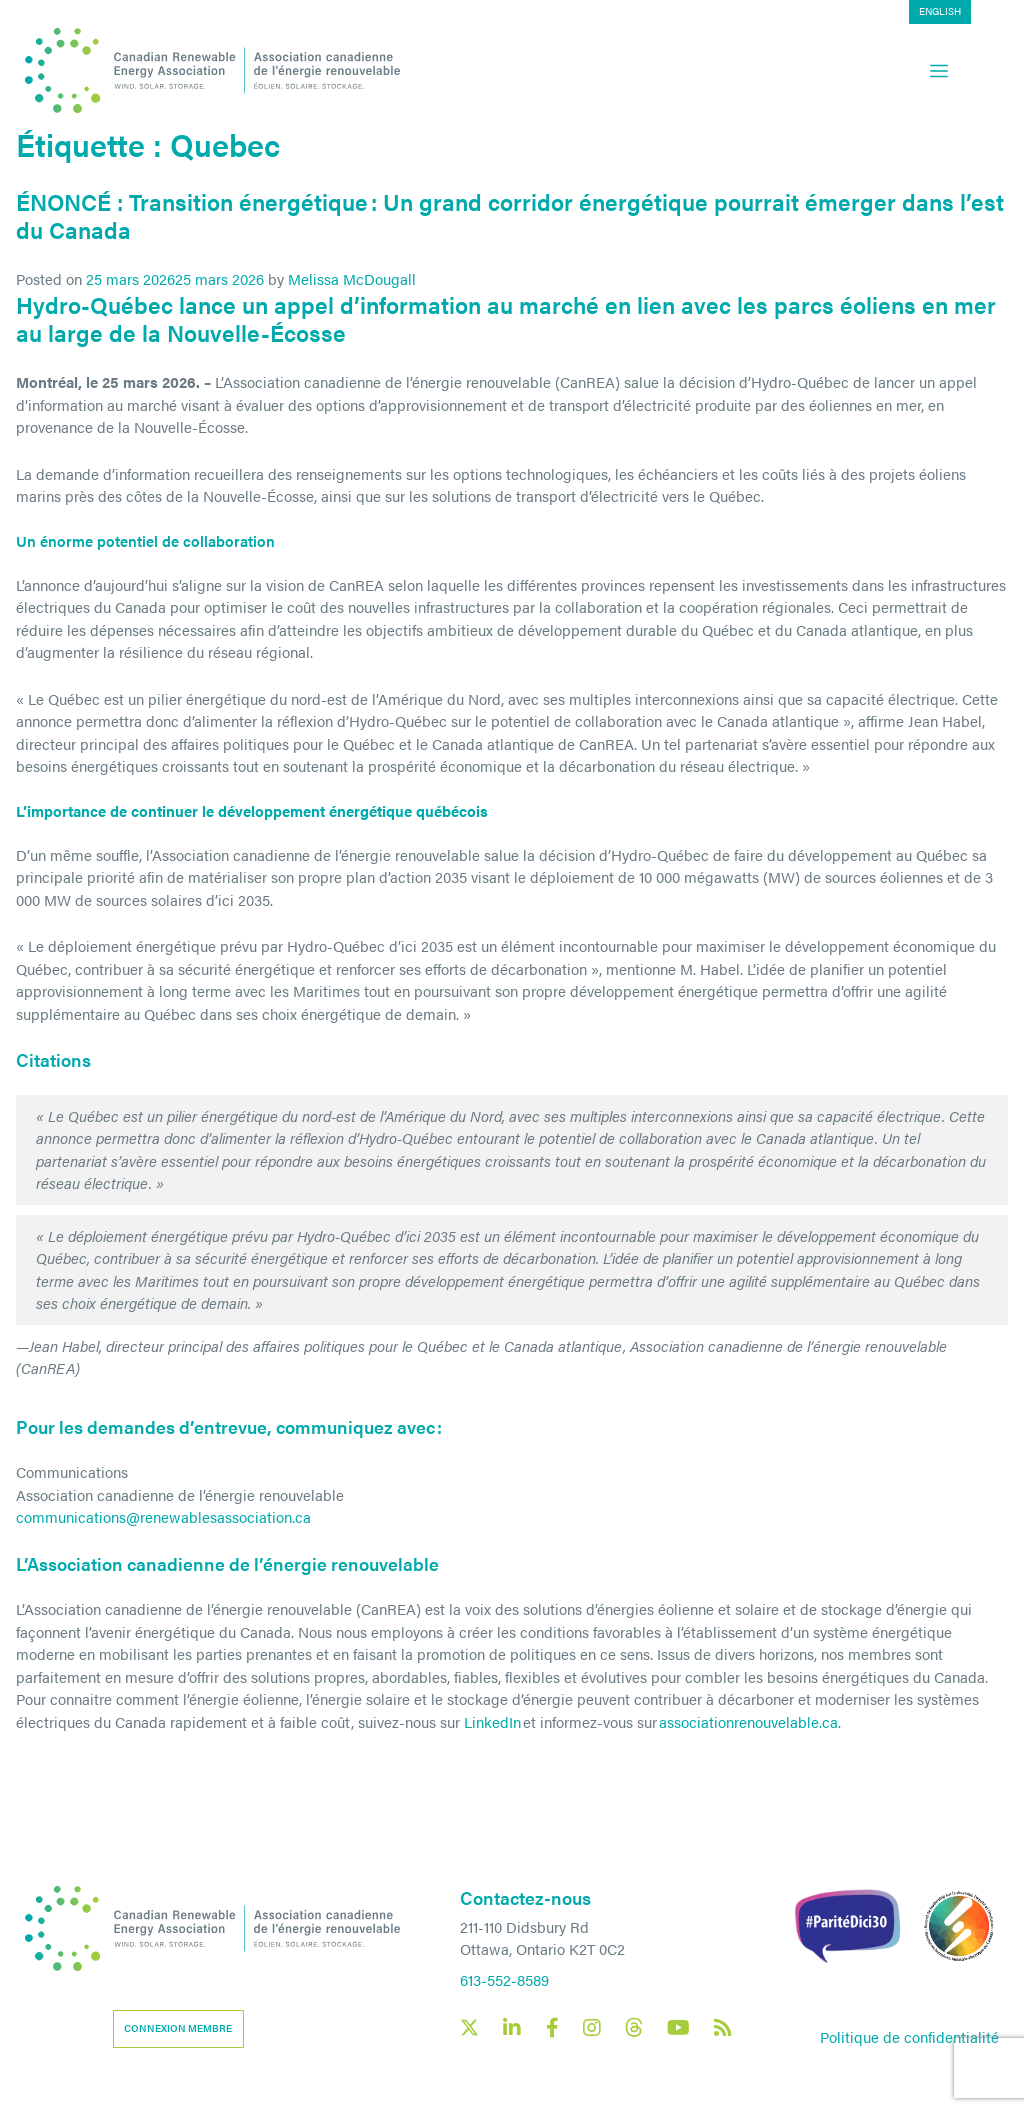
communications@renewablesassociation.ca (163, 1516)
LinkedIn (492, 1721)
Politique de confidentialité (909, 2036)
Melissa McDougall (352, 278)
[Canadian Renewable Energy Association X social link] (469, 2027)
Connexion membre (178, 2028)
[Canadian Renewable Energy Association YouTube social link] (678, 2028)
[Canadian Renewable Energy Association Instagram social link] (592, 2028)
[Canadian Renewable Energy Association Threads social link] (634, 2027)
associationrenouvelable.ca (748, 1721)
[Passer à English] (984, 12)
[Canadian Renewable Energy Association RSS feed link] (723, 2028)
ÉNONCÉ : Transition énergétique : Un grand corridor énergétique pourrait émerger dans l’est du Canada (510, 215)
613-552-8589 (504, 1979)
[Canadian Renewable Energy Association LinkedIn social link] (512, 2028)
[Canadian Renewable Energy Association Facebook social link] (552, 2028)
